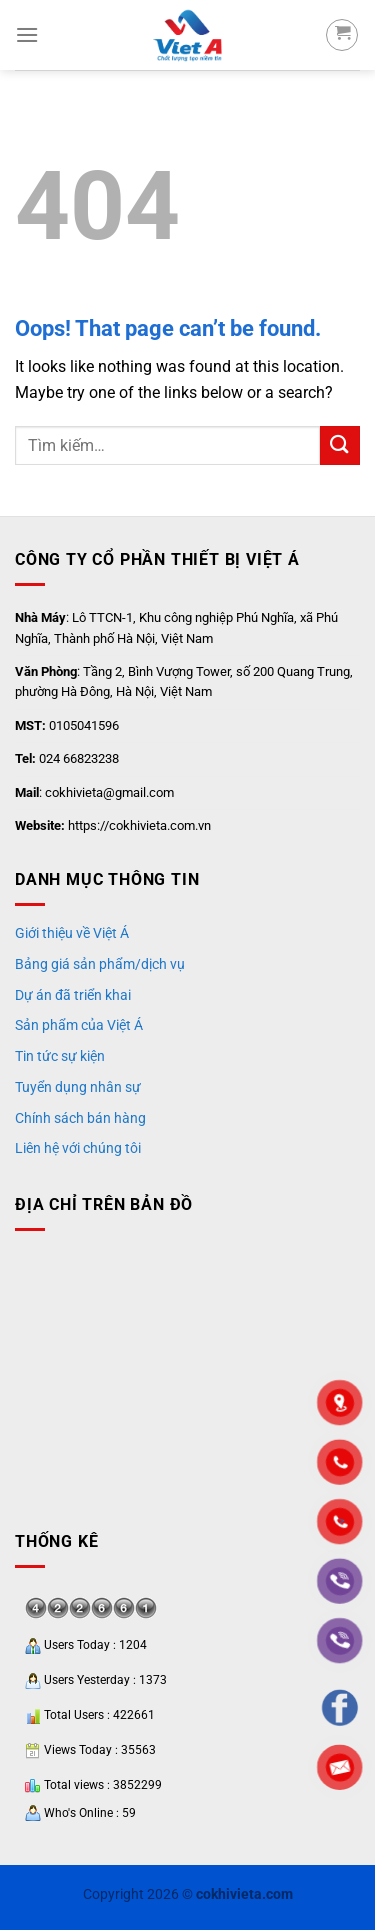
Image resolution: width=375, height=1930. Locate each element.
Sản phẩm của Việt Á (79, 1025)
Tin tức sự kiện (60, 1056)
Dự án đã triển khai (73, 995)
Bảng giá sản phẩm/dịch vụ (100, 964)
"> (340, 1522)
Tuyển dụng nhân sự (78, 1087)
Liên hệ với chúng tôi (78, 1148)
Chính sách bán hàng (80, 1118)
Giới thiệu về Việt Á (72, 933)
